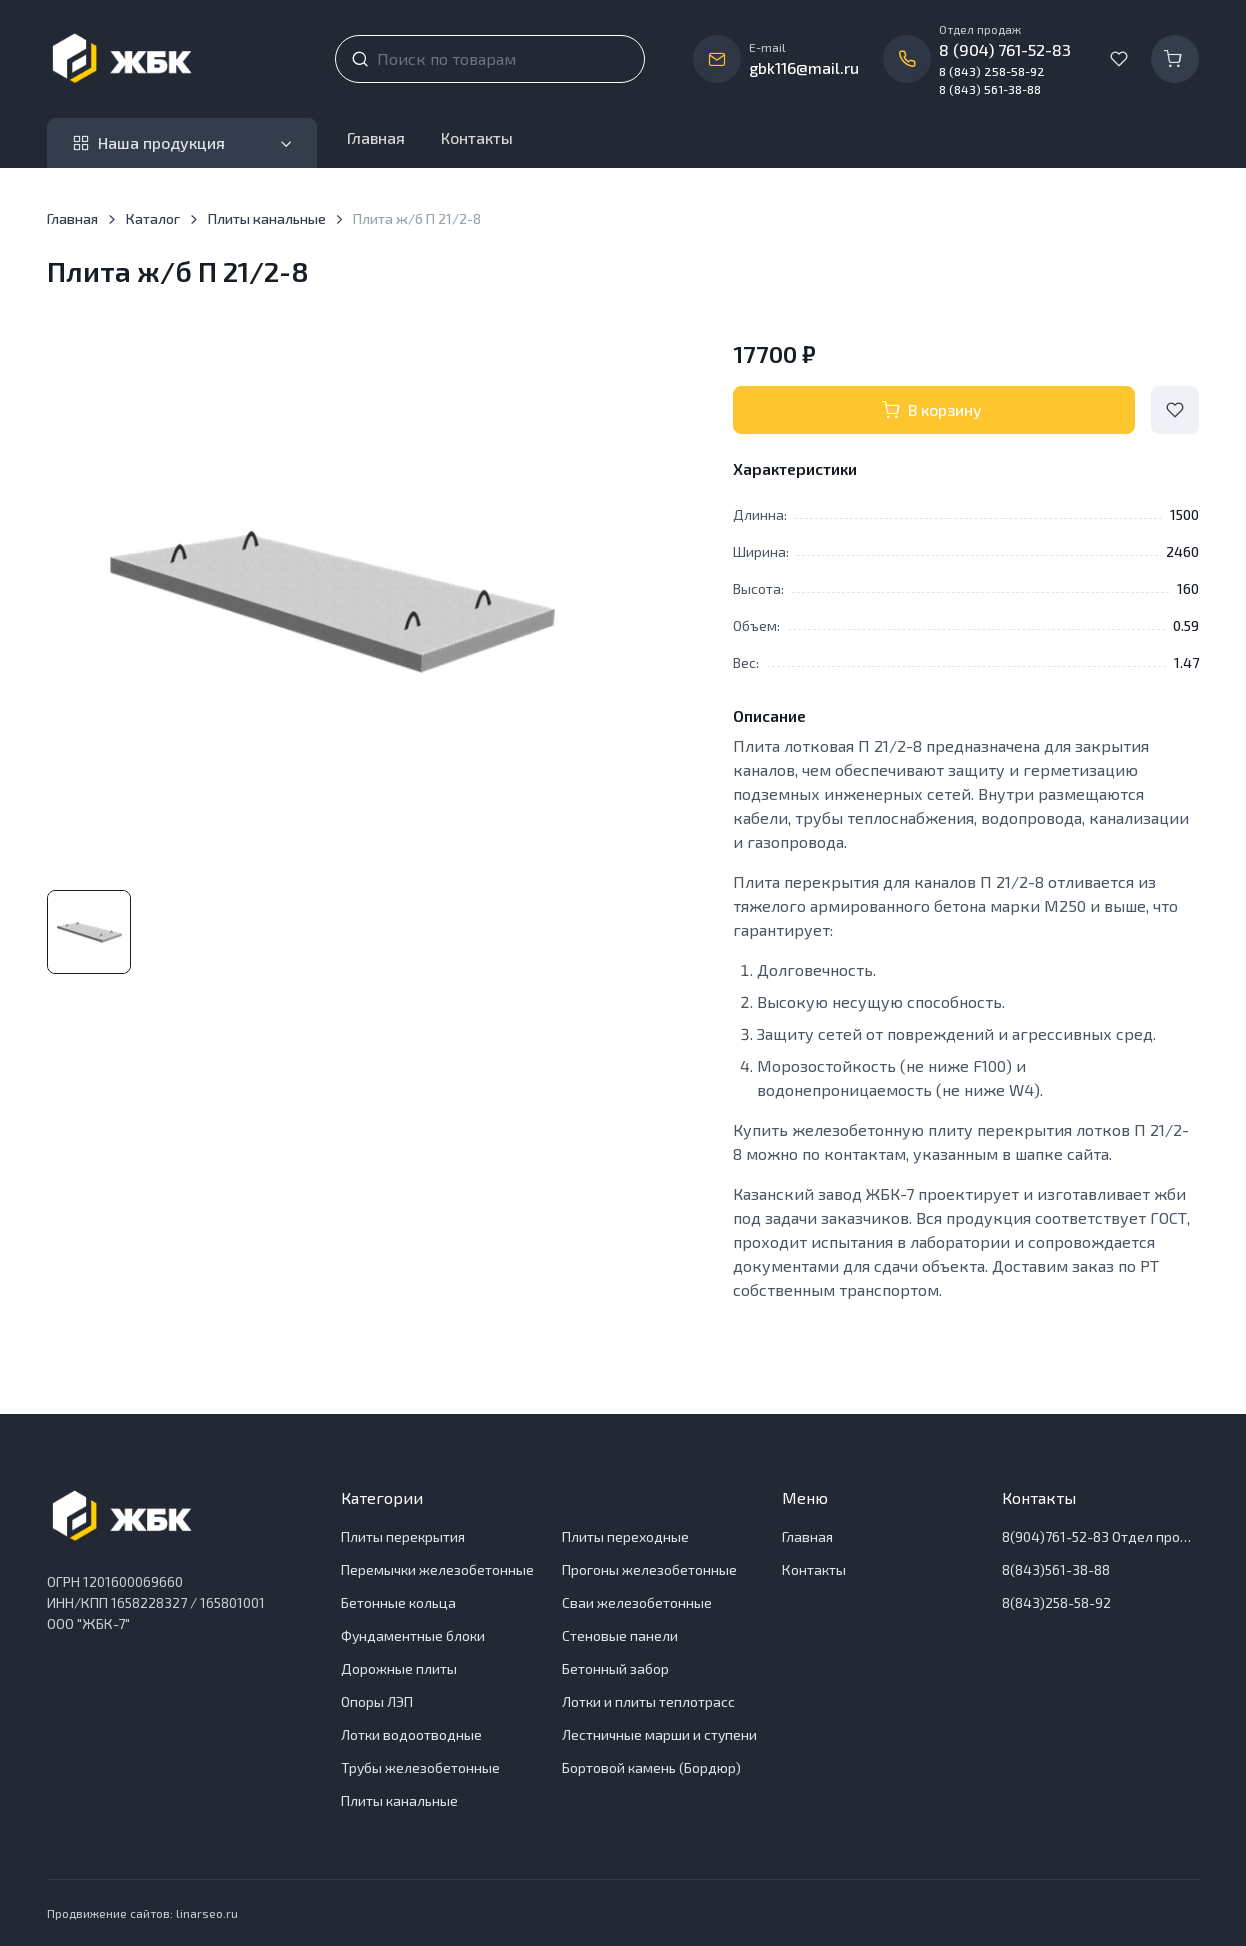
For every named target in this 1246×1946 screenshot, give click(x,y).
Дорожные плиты (399, 1668)
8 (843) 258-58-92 (992, 71)
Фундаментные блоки (413, 1635)
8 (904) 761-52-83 (1005, 49)
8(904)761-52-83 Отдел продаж (1100, 1536)
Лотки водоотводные (411, 1734)
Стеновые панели (620, 1635)
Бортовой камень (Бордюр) (651, 1767)
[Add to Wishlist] (1175, 410)
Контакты (477, 137)
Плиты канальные (267, 218)
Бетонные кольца (398, 1602)
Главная (376, 137)
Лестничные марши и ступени (659, 1734)
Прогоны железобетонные (649, 1569)
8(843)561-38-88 (1056, 1569)
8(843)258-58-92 (1056, 1602)
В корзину (932, 409)
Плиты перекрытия (403, 1536)
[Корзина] (1175, 59)
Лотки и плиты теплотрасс (648, 1701)
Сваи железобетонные (637, 1602)
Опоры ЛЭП (377, 1701)
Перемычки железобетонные (437, 1569)
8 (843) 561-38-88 (990, 89)
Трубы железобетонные (420, 1767)
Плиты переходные (625, 1536)
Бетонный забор (615, 1668)
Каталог (153, 218)
